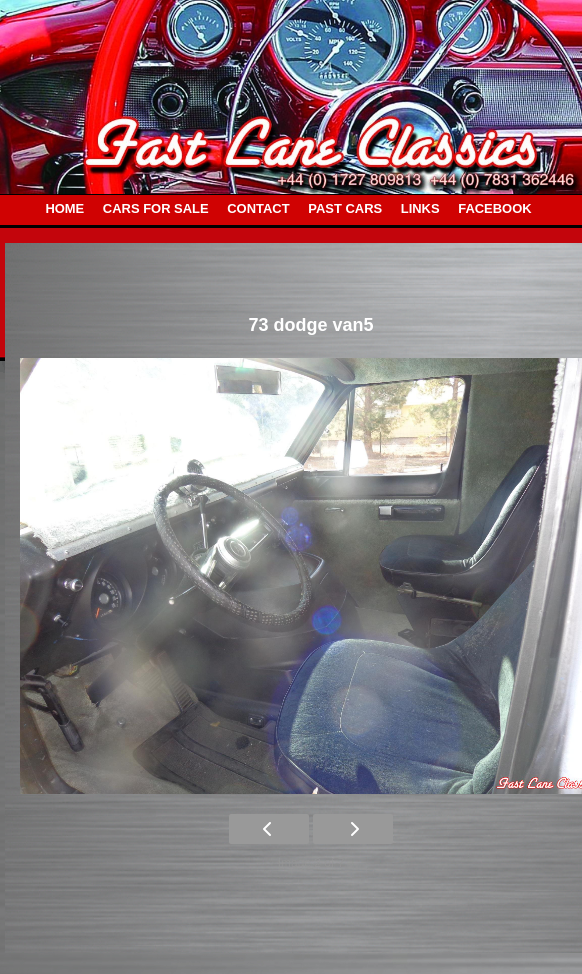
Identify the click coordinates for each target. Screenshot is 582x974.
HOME (64, 208)
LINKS (420, 208)
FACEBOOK (494, 208)
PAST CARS (345, 208)
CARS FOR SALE (156, 208)
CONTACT (258, 208)
